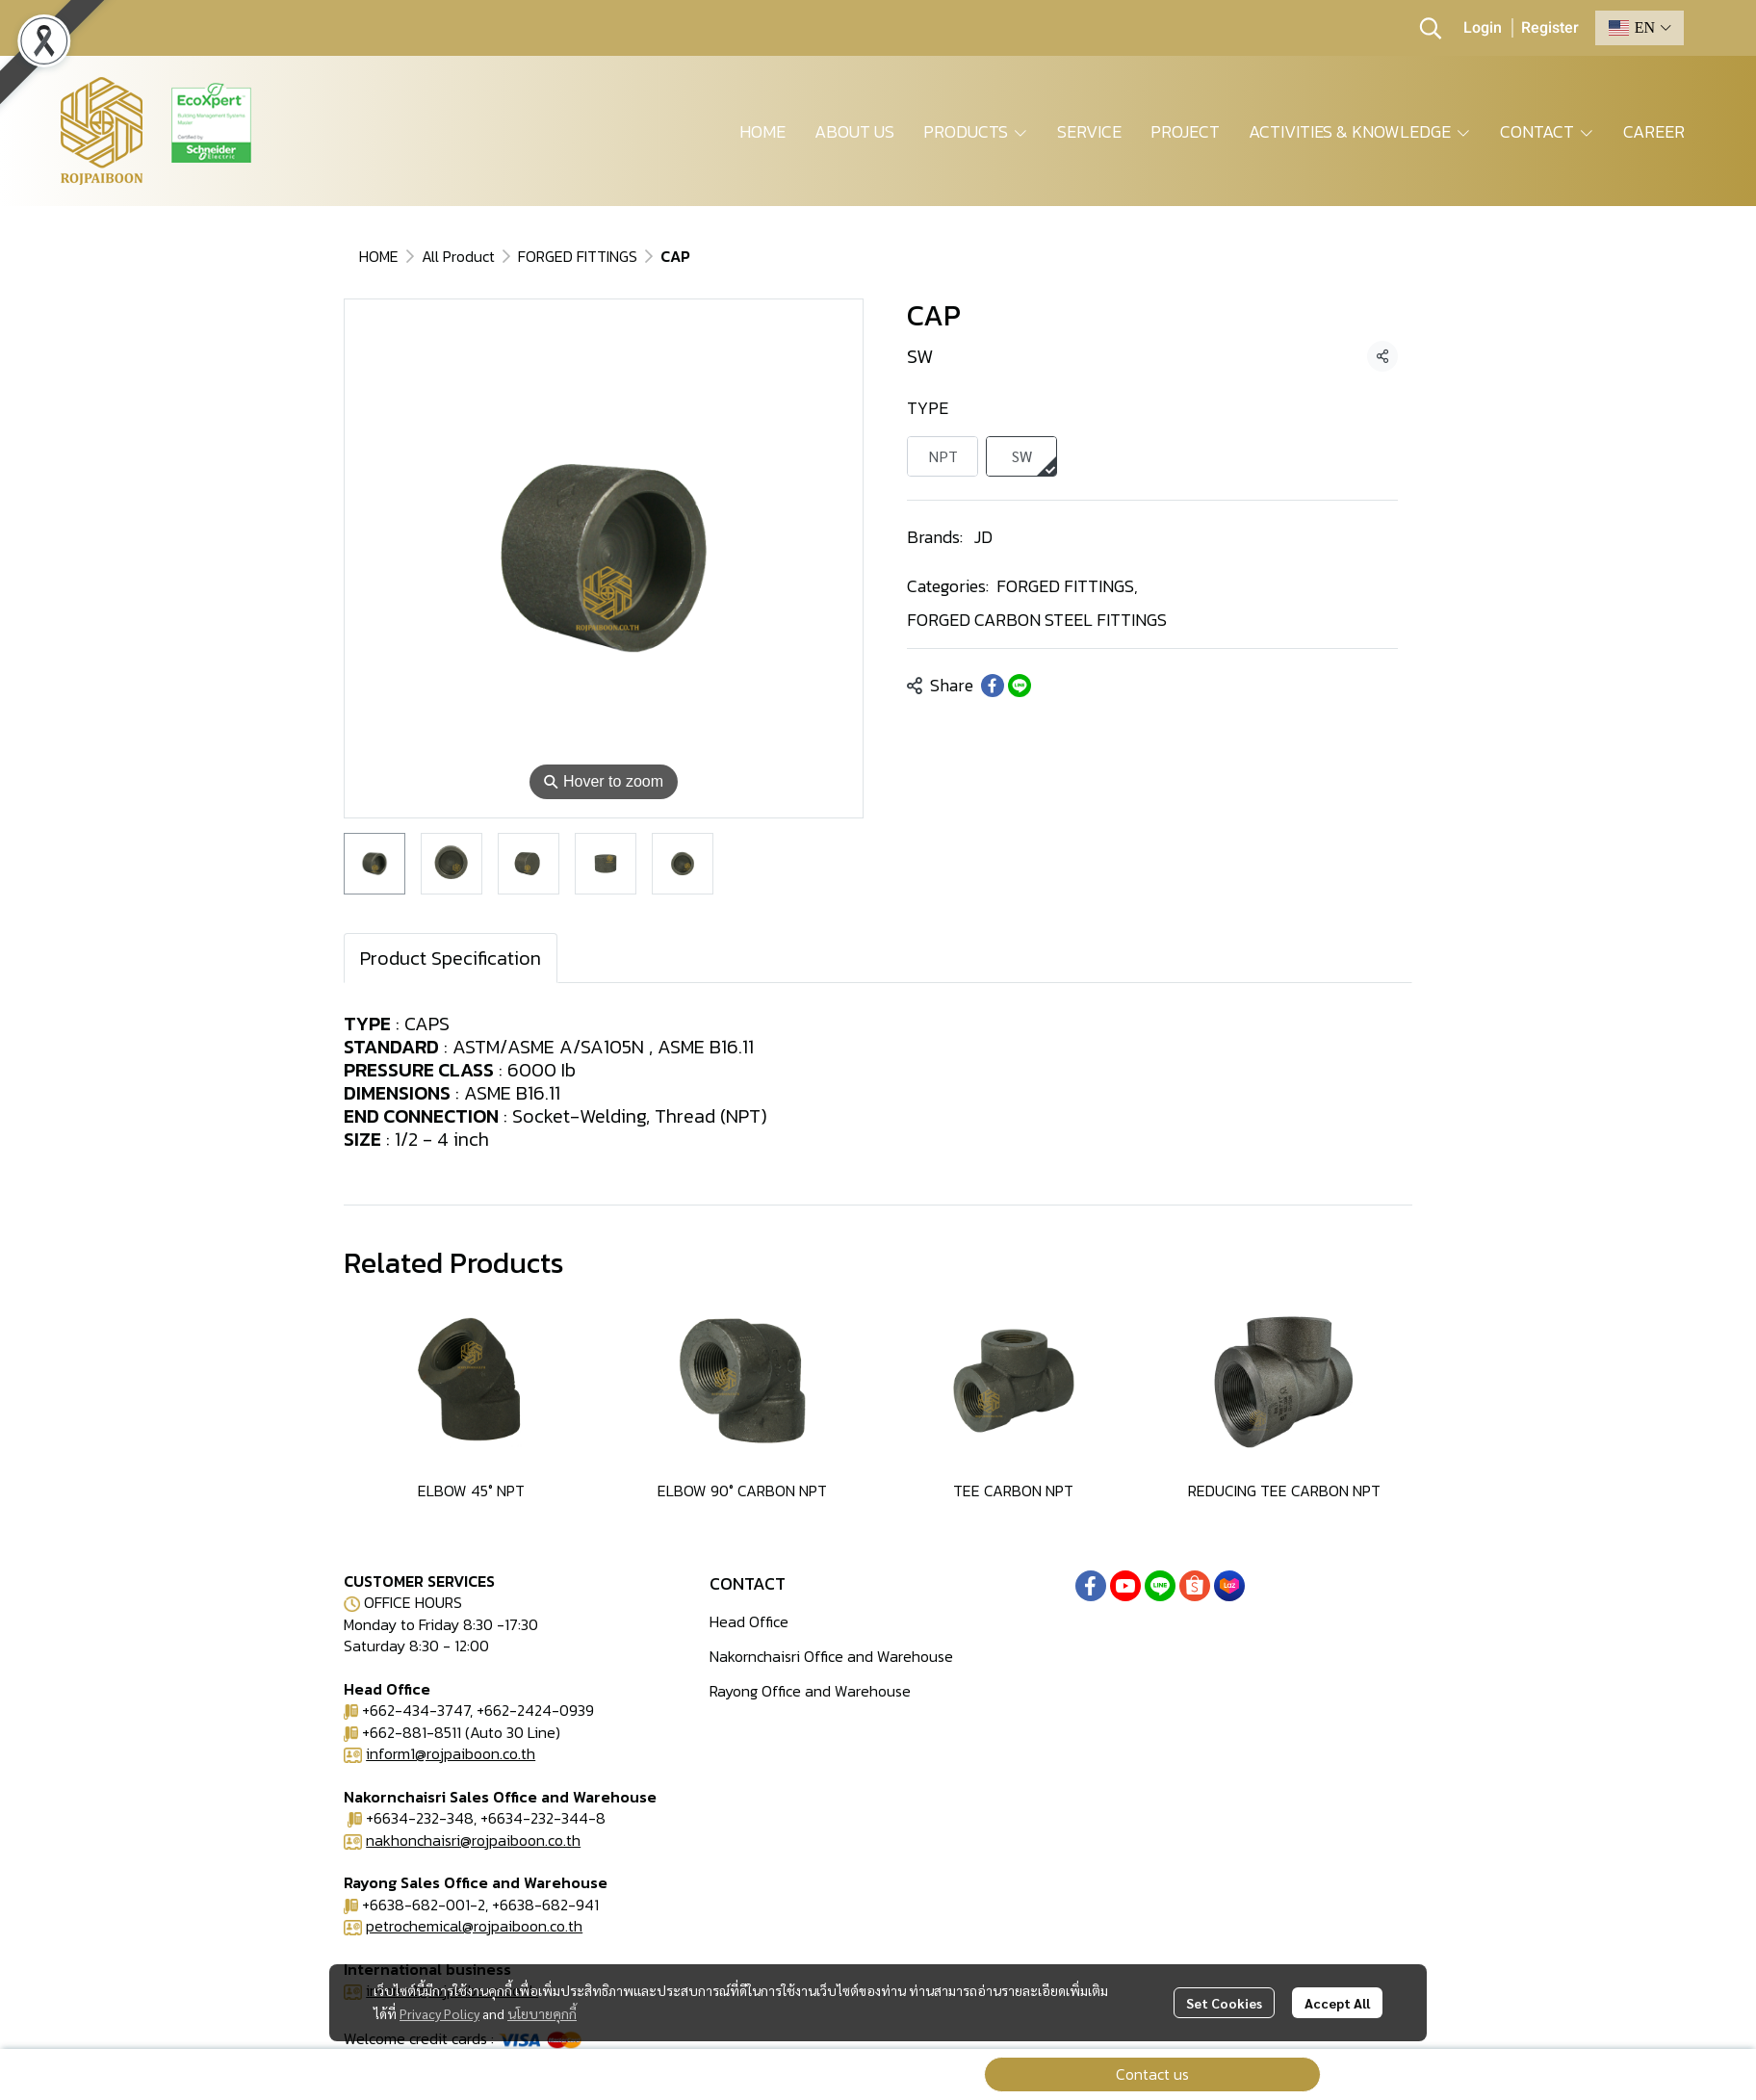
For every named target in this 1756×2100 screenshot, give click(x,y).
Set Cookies (1224, 2002)
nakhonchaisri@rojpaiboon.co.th (473, 1840)
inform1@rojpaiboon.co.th (450, 1753)
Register (1550, 27)
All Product (458, 256)
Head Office (749, 1621)
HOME (379, 256)
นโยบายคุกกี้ (542, 2013)
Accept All (1337, 2002)
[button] (1430, 28)
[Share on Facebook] (992, 685)
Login (1482, 27)
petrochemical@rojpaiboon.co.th (474, 1925)
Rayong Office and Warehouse (810, 1690)
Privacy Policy (439, 2013)
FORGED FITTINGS (577, 256)
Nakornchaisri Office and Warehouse (831, 1656)
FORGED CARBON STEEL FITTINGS (1037, 620)
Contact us (1152, 2074)
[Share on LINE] (1019, 685)
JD (983, 537)
